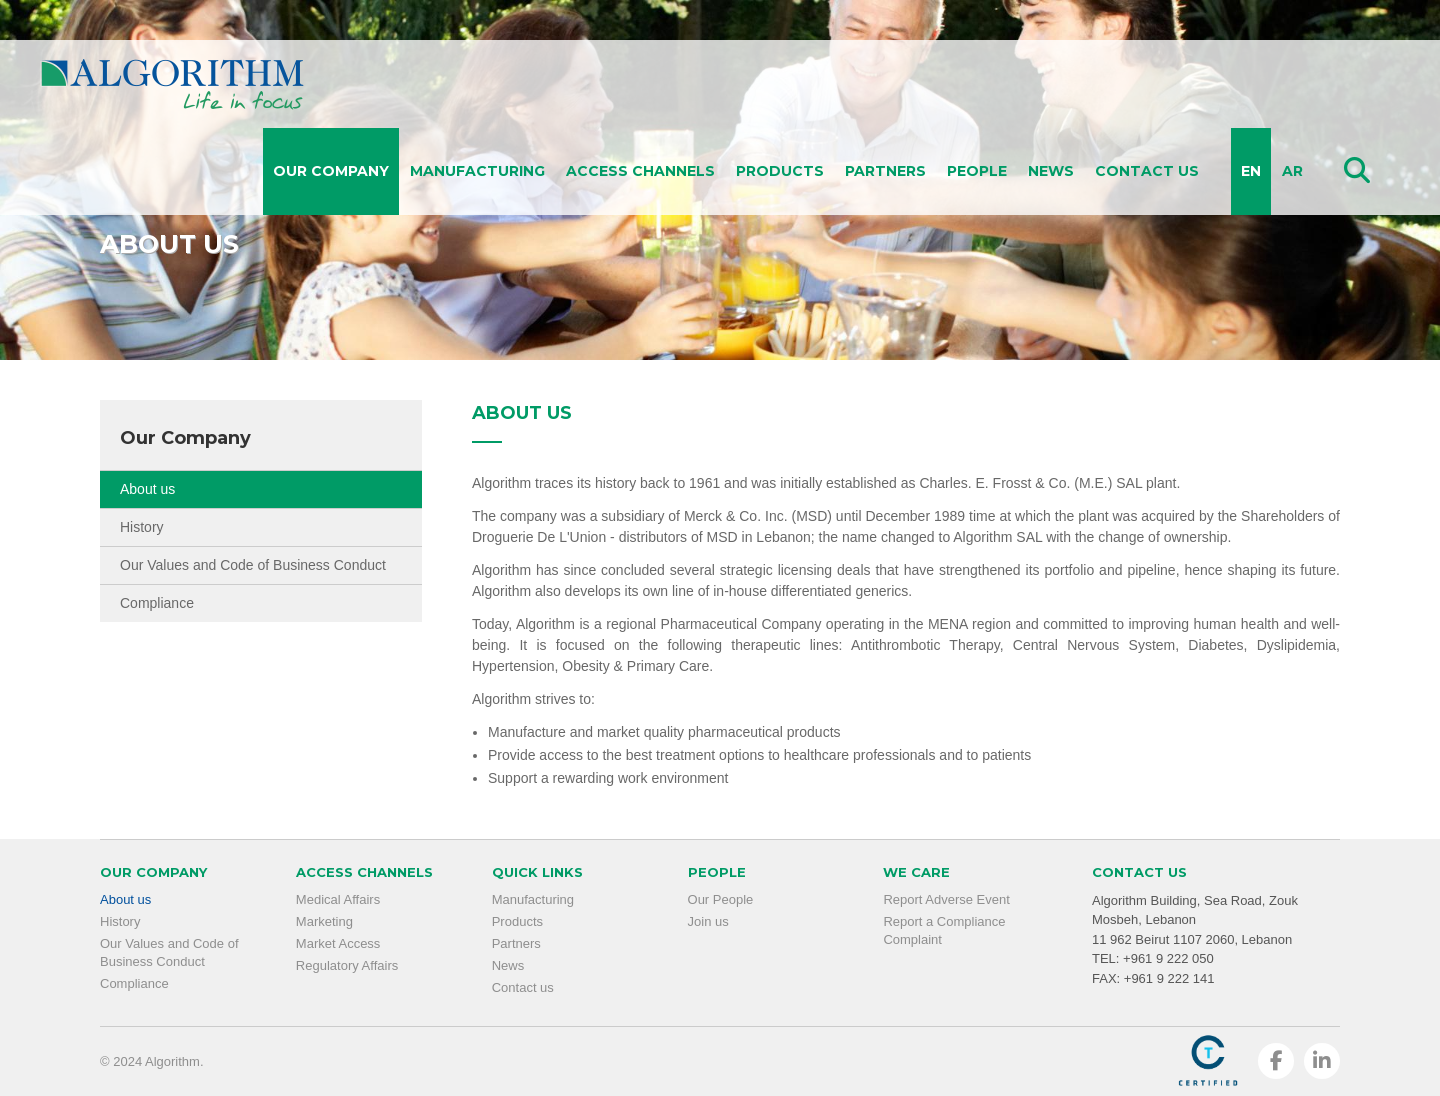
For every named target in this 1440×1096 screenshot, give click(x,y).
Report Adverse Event (946, 899)
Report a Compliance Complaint (944, 930)
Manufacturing (477, 171)
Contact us (1147, 171)
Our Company (331, 171)
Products (780, 171)
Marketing (324, 921)
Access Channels (640, 171)
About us (147, 489)
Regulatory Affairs (347, 965)
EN (1251, 171)
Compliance (157, 603)
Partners (885, 171)
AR (1292, 171)
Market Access (338, 943)
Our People (721, 899)
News (1051, 171)
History (142, 527)
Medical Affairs (338, 899)
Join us (708, 921)
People (977, 171)
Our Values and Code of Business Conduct (253, 565)
